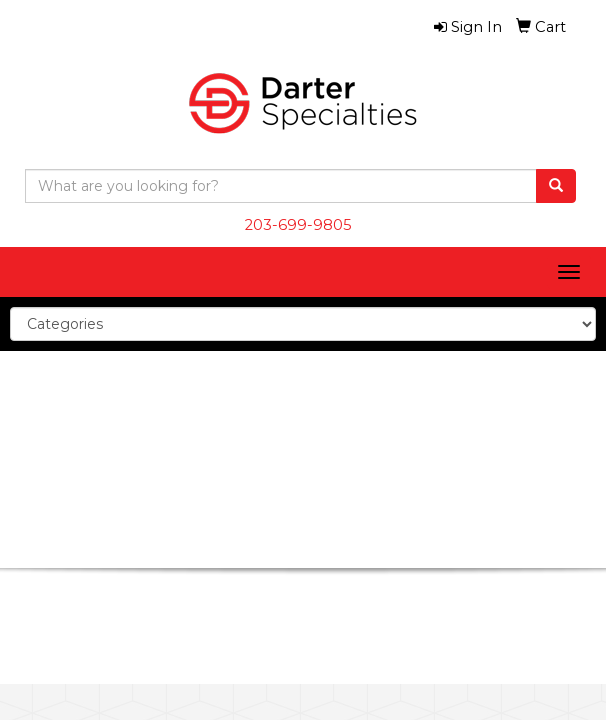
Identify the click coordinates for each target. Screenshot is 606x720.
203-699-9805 (298, 225)
